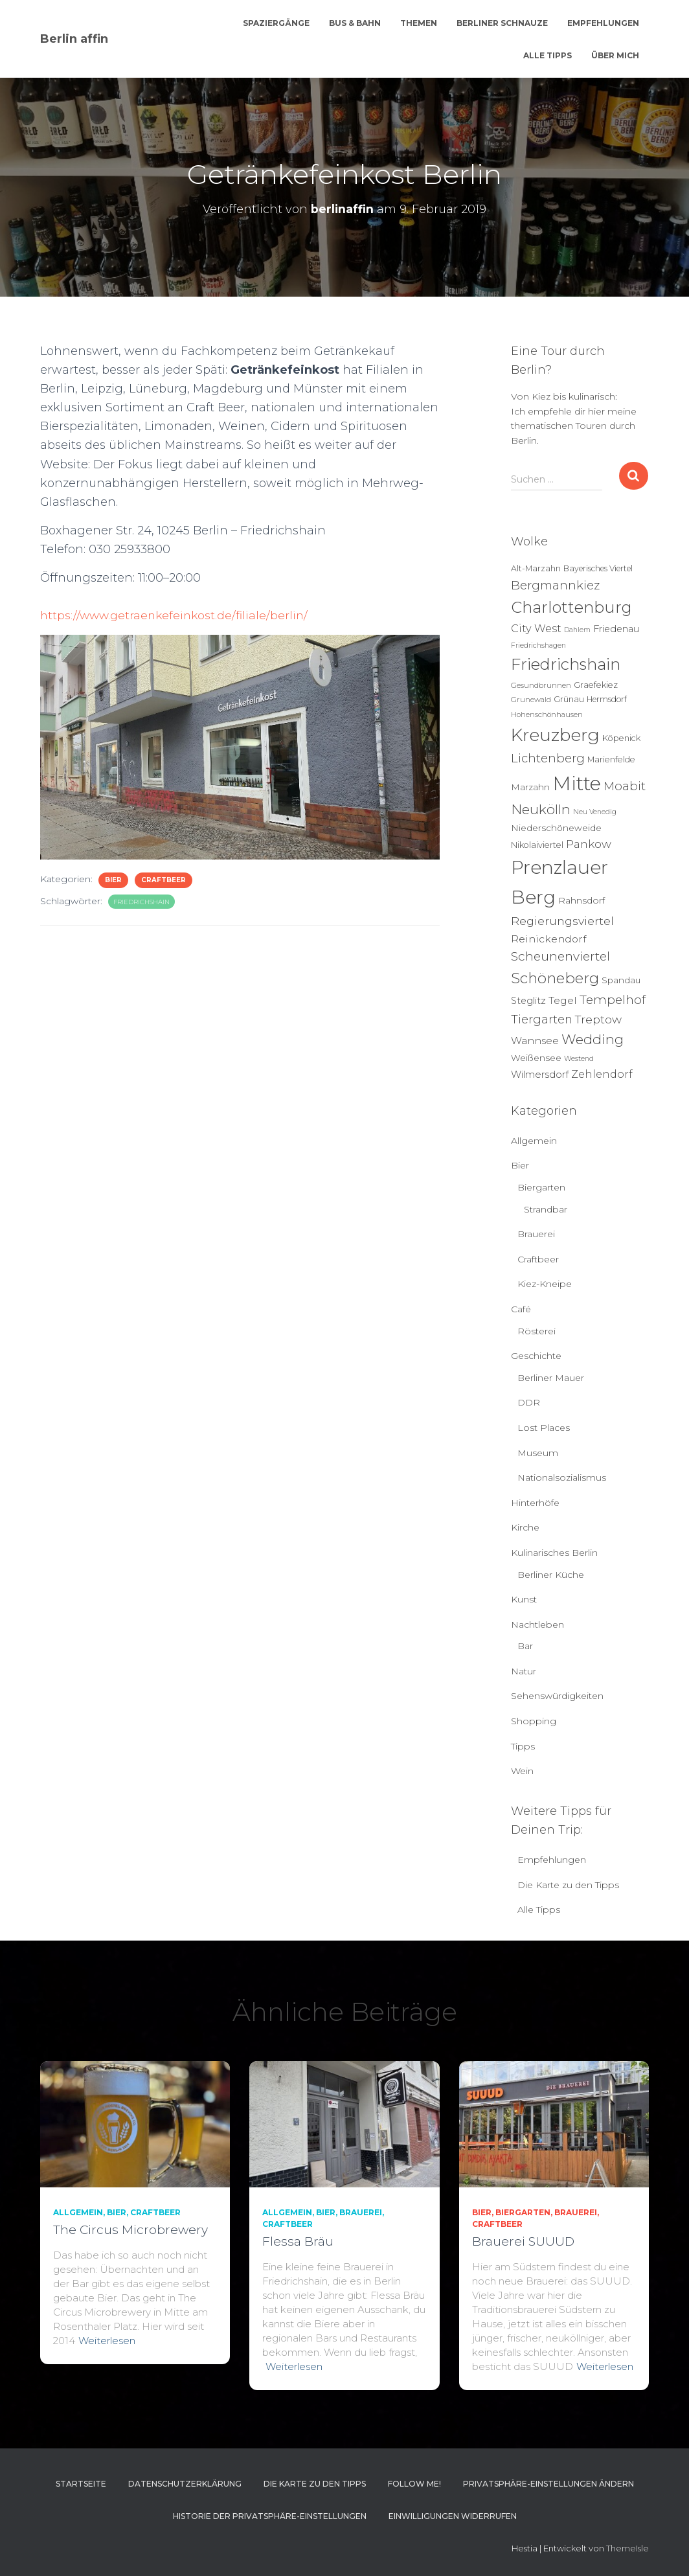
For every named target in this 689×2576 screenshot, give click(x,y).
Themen (418, 23)
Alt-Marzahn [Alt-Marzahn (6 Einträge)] (536, 568)
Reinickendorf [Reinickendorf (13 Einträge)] (548, 939)
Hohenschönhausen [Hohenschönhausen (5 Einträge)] (547, 714)
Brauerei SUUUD (523, 2241)
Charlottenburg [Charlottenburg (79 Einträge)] (571, 607)
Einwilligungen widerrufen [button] (453, 2516)
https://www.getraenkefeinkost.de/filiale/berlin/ (177, 615)
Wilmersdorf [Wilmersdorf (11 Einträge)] (540, 1074)
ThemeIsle (627, 2548)
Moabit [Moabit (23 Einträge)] (625, 786)
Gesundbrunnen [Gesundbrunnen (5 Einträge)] (541, 685)
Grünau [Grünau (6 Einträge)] (569, 699)
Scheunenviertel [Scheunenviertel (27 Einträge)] (560, 956)
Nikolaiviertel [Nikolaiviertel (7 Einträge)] (537, 845)
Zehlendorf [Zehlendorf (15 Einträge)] (602, 1073)
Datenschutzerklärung (185, 2484)
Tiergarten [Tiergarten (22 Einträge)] (541, 1019)
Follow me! (414, 2484)
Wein (522, 1771)
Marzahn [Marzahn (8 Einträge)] (530, 787)
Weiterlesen (106, 2340)
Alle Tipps (547, 55)
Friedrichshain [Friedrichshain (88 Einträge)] (565, 664)
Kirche (525, 1527)
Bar (525, 1646)
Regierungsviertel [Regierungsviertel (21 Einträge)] (562, 921)
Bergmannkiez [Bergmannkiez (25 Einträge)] (555, 585)
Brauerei (536, 1234)
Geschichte (536, 1356)
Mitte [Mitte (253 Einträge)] (576, 783)
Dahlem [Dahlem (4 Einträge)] (577, 630)
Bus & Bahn (355, 23)
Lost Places (543, 1427)
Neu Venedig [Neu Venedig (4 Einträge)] (594, 812)
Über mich (615, 55)
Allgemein (534, 1140)
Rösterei (536, 1331)
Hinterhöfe (535, 1503)
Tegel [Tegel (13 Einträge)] (562, 1000)
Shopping (533, 1721)
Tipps (523, 1746)
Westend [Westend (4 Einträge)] (579, 1058)
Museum (537, 1453)
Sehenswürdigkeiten (557, 1696)
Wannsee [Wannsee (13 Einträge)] (535, 1040)
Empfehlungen (603, 23)
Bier (113, 880)
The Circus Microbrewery (130, 2229)
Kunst (524, 1599)
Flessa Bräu (297, 2241)
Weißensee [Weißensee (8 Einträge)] (536, 1058)
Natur (523, 1671)
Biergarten (541, 1187)
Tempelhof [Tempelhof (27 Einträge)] (613, 999)
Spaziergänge (276, 23)
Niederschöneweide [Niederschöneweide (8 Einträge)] (556, 828)
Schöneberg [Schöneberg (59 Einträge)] (555, 978)
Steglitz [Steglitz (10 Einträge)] (528, 1001)
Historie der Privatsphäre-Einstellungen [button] (270, 2516)
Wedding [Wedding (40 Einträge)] (592, 1039)
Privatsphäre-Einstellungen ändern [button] (548, 2484)
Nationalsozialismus (561, 1477)
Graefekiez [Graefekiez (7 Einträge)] (596, 685)
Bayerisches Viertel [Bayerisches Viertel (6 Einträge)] (598, 568)
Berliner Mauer (550, 1378)
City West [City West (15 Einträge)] (536, 628)
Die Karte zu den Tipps (568, 1885)
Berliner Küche (550, 1574)
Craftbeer (163, 880)
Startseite (81, 2484)
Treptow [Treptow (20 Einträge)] (598, 1019)
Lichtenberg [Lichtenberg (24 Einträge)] (548, 758)
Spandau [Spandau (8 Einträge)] (621, 980)
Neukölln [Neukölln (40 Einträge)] (540, 809)
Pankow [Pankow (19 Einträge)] (588, 843)
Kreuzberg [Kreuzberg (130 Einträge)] (555, 735)
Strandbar (545, 1209)
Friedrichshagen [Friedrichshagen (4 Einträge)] (538, 645)
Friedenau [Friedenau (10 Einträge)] (616, 629)
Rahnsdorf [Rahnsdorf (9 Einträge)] (581, 900)
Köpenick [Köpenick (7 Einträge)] (621, 738)
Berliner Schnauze (502, 23)
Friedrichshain (141, 902)
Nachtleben (537, 1624)
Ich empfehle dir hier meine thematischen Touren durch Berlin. (574, 425)
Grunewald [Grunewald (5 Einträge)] (531, 699)
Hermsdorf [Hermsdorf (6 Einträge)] (607, 699)
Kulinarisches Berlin (554, 1552)
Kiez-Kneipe (544, 1284)
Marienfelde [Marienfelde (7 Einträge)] (611, 759)
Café (521, 1309)
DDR (528, 1402)
